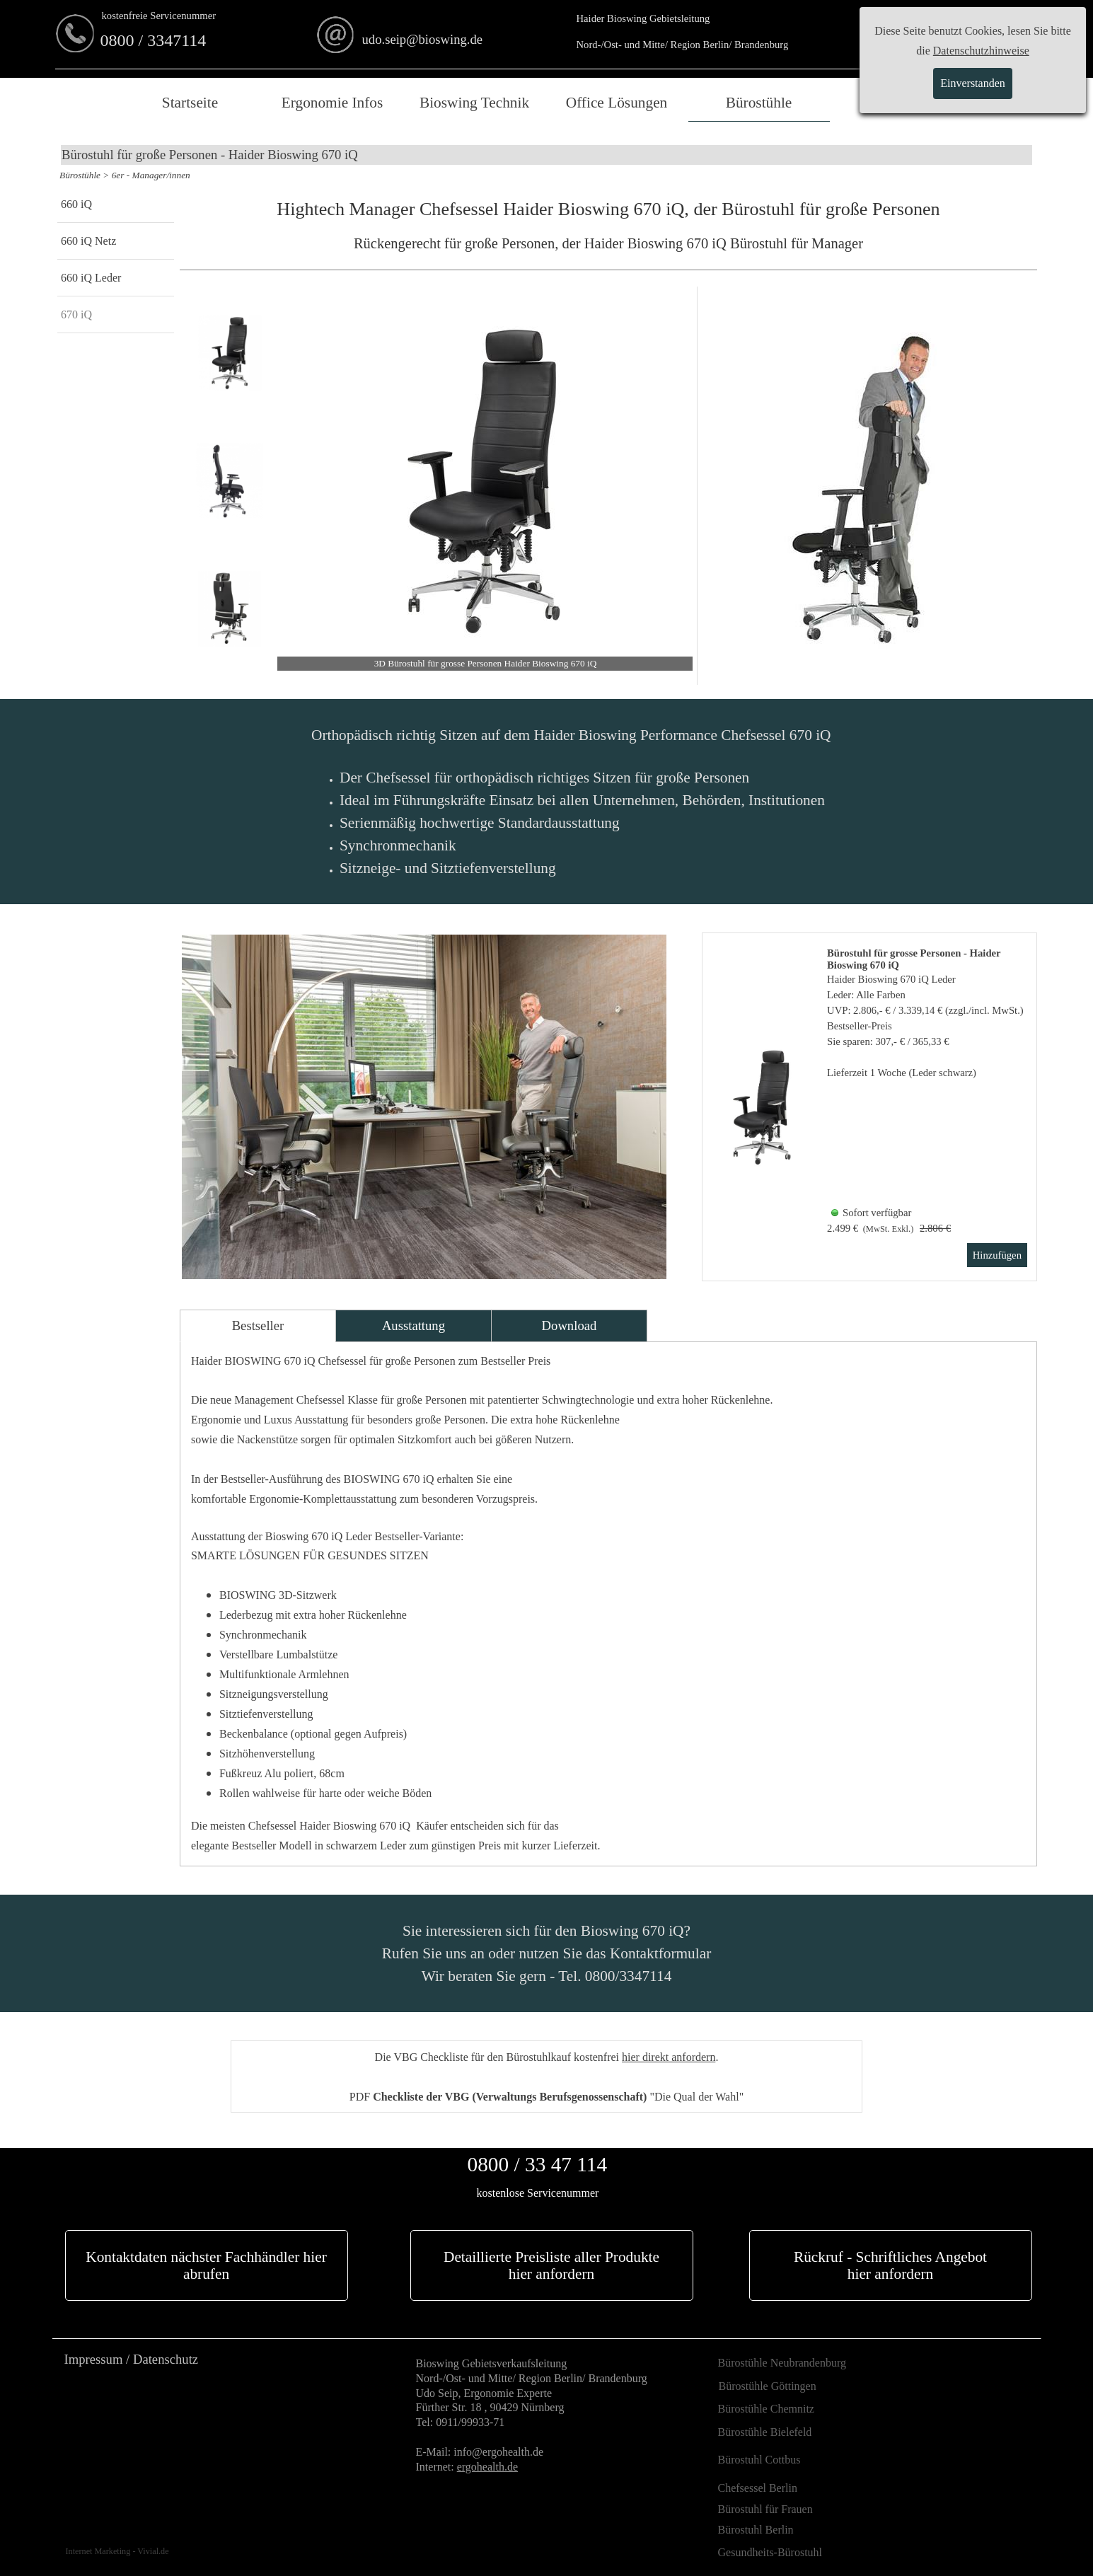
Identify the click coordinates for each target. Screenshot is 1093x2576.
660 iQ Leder (91, 278)
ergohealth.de (487, 2467)
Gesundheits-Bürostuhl (770, 2552)
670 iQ (76, 314)
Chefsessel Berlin (757, 2488)
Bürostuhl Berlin (756, 2530)
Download (569, 1325)
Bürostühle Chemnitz (766, 2409)
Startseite (190, 102)
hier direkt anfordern (668, 2057)
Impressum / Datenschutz (131, 2359)
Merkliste (901, 102)
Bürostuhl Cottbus (759, 2460)
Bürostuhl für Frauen (765, 2509)
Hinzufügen (997, 1255)
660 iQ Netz (88, 241)
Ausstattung (413, 1325)
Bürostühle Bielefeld (765, 2432)
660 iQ (76, 204)
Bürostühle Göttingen (767, 2386)
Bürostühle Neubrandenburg (782, 2363)
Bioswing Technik (474, 102)
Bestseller (258, 1325)
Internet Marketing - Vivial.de (117, 2551)
